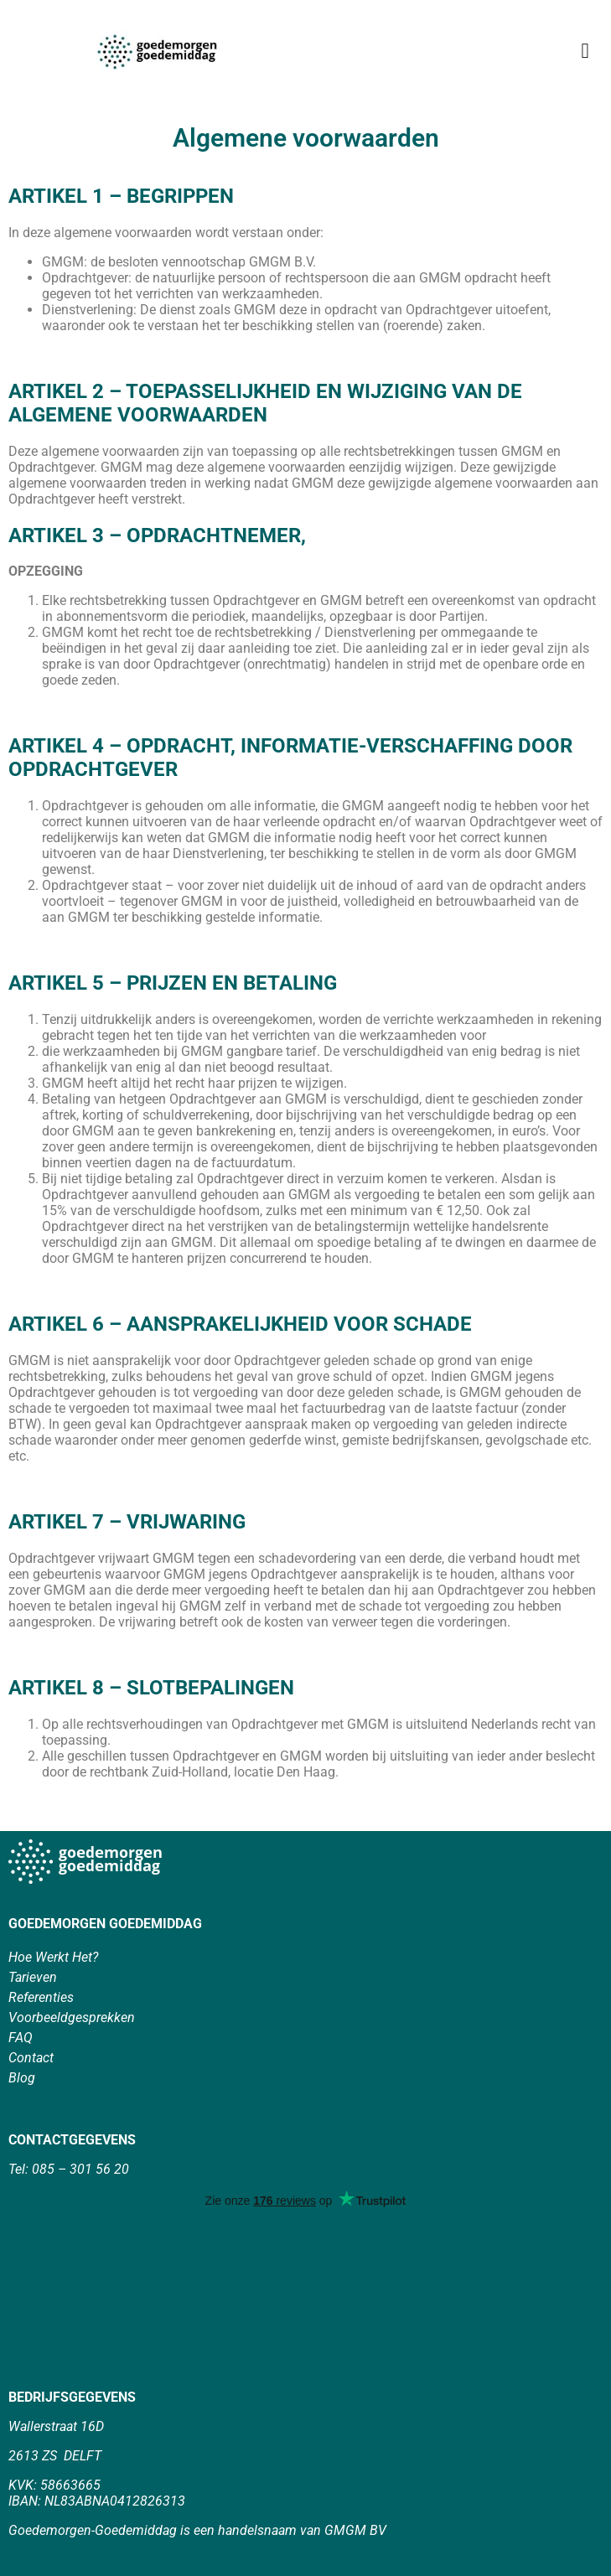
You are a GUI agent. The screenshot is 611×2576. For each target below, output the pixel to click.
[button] (585, 50)
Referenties (41, 1997)
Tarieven (32, 1977)
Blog (21, 2078)
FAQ (20, 2038)
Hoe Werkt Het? (53, 1957)
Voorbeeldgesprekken (71, 2017)
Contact (31, 2058)
